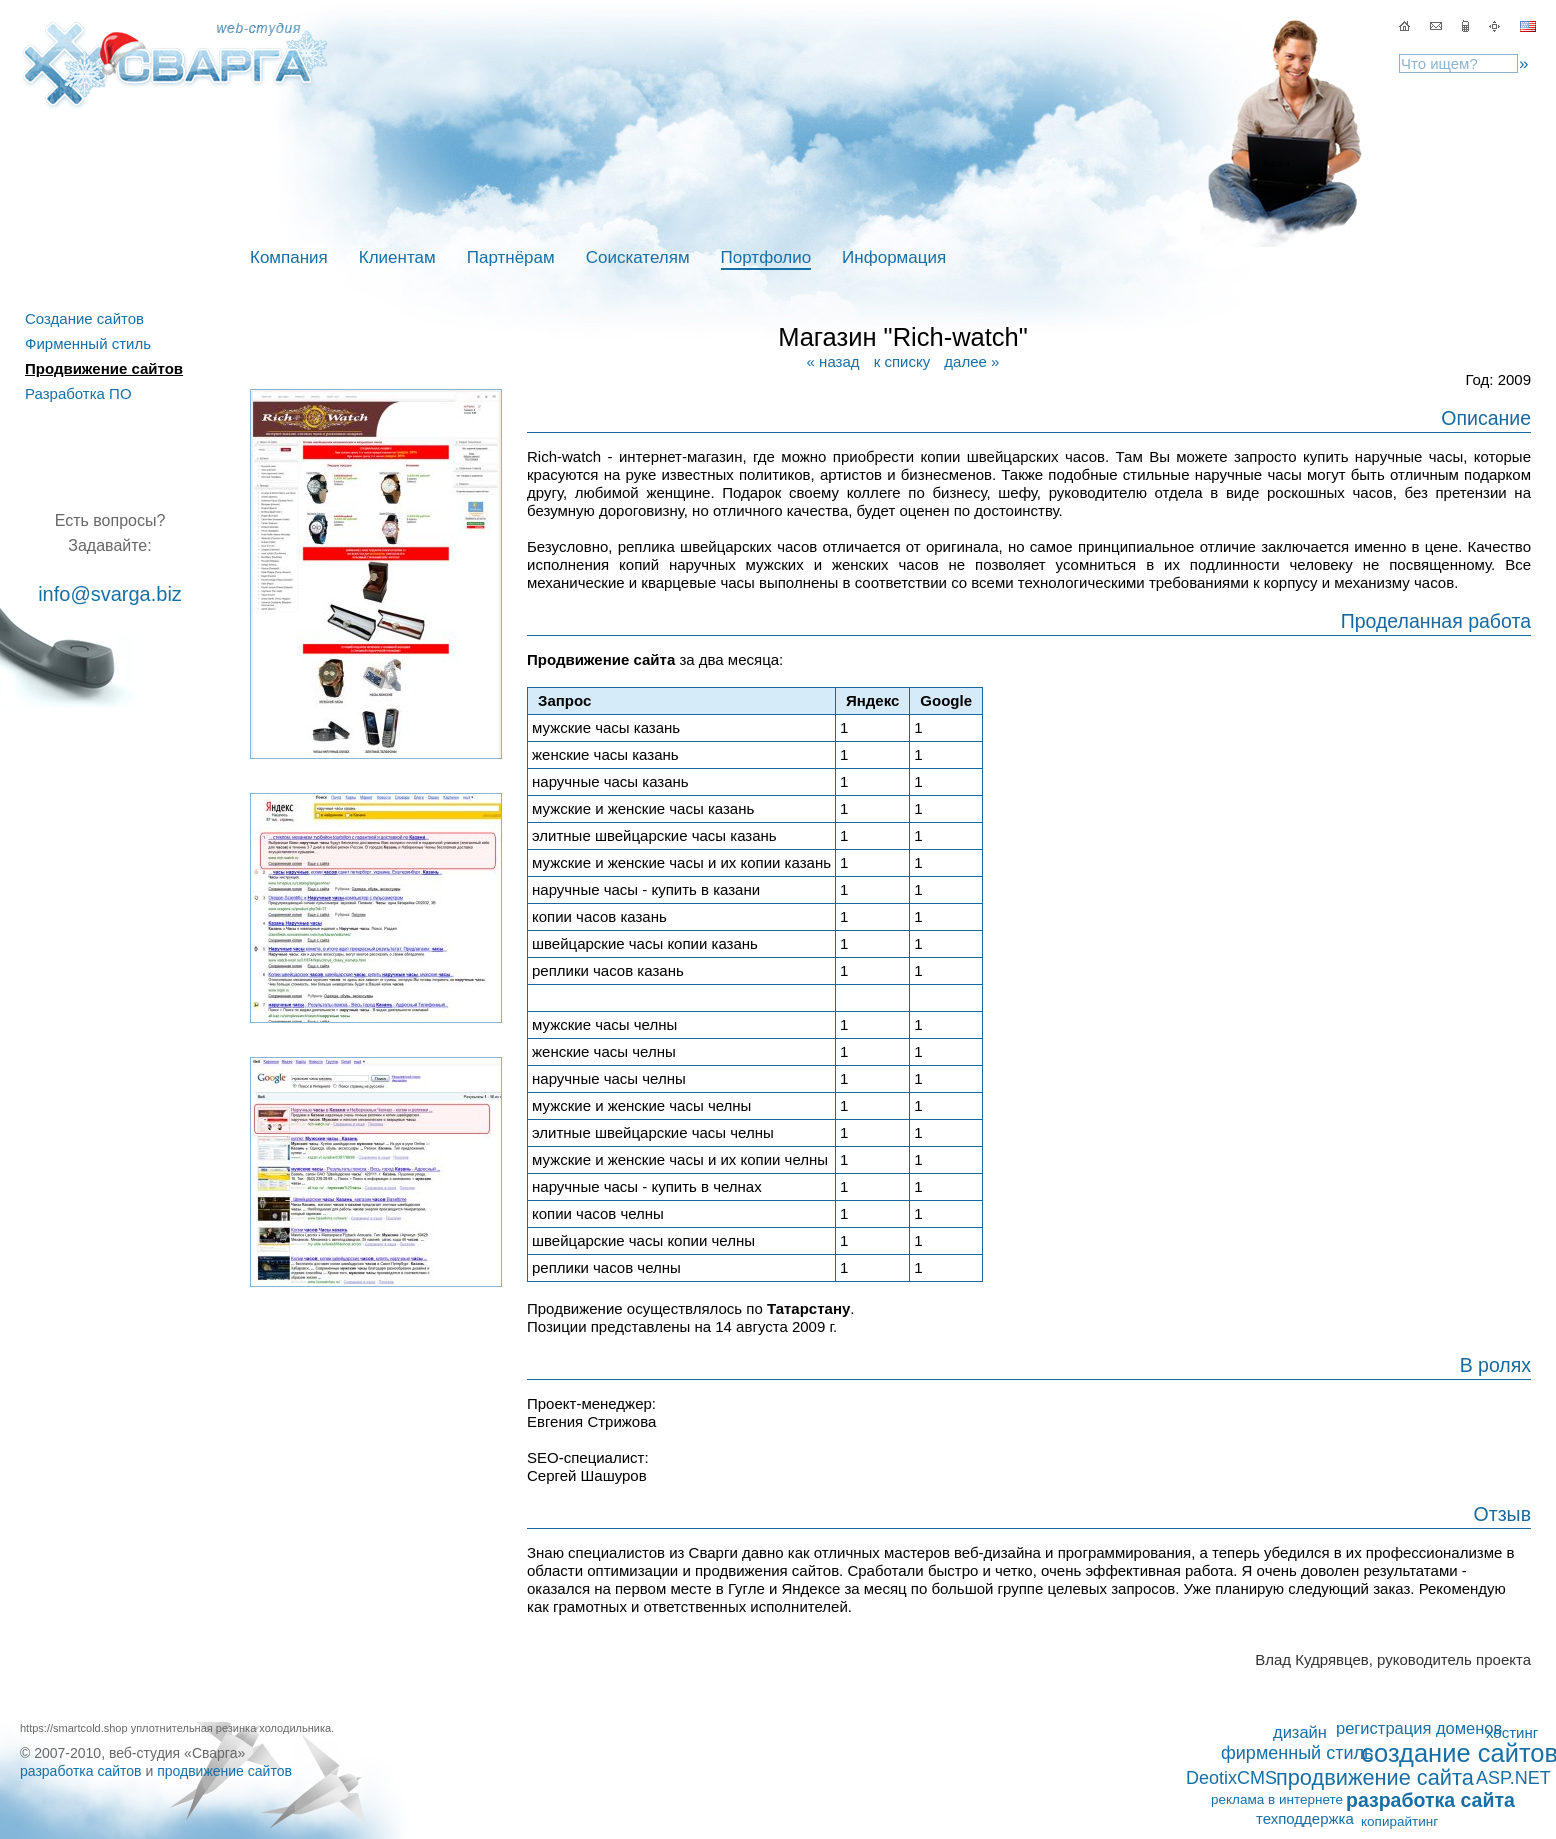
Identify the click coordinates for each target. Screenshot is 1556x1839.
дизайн (1300, 1732)
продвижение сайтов (224, 1771)
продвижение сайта (1375, 1778)
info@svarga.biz (110, 594)
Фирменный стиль (88, 343)
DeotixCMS (1231, 1778)
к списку (902, 361)
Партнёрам (511, 257)
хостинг (1512, 1732)
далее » (971, 361)
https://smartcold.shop (74, 1728)
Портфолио (766, 257)
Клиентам (397, 257)
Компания (289, 257)
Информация (894, 257)
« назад (833, 361)
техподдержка (1305, 1818)
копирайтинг (1399, 1821)
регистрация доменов (1419, 1728)
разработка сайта (1430, 1800)
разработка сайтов (81, 1771)
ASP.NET (1513, 1778)
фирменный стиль (1297, 1753)
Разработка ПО (78, 393)
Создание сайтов (84, 318)
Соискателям (638, 257)
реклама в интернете (1277, 1799)
